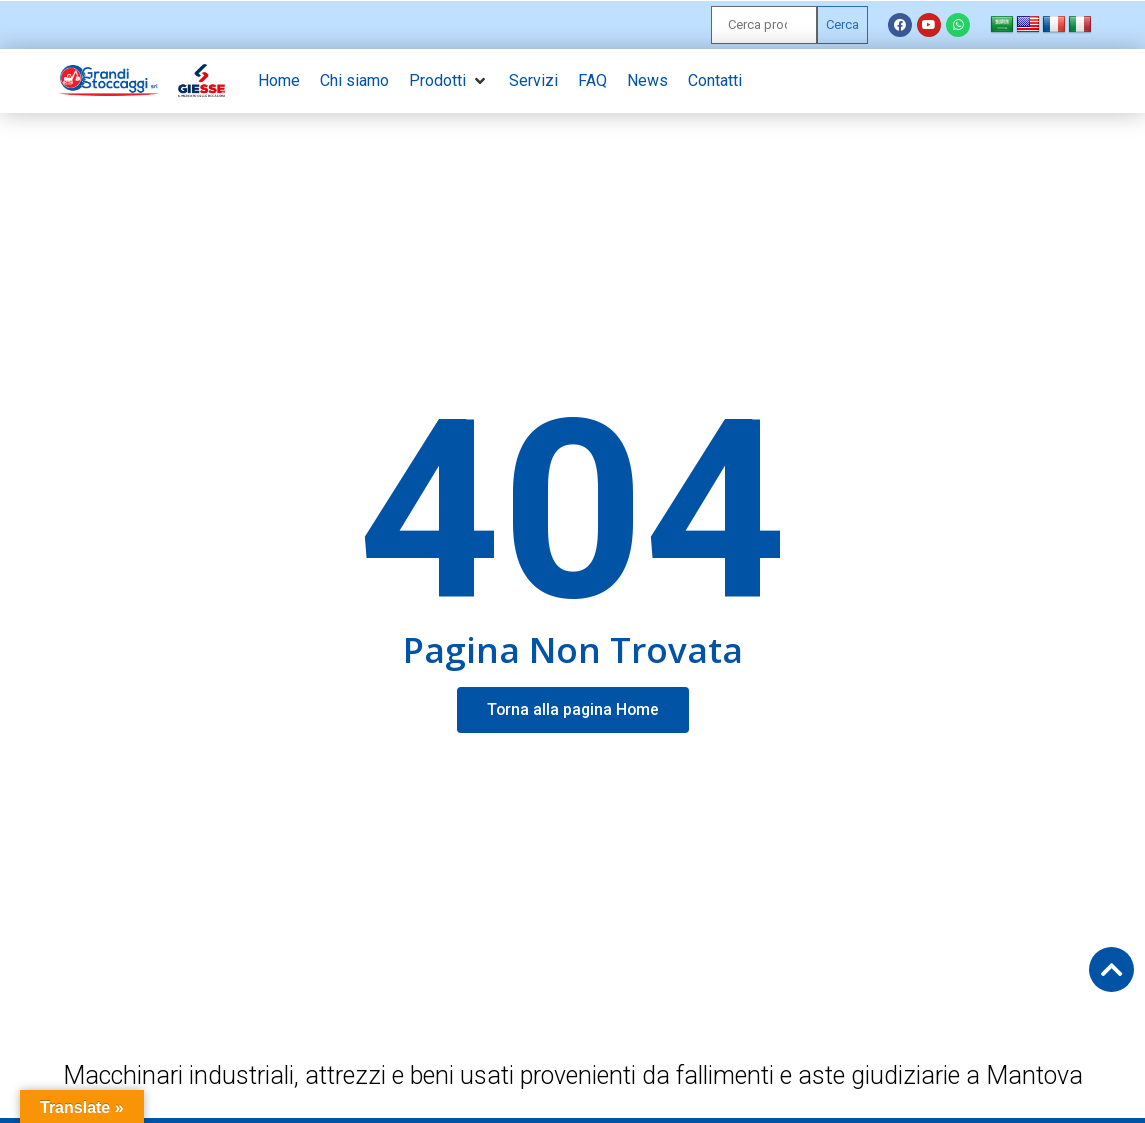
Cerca (842, 24)
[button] (449, 81)
